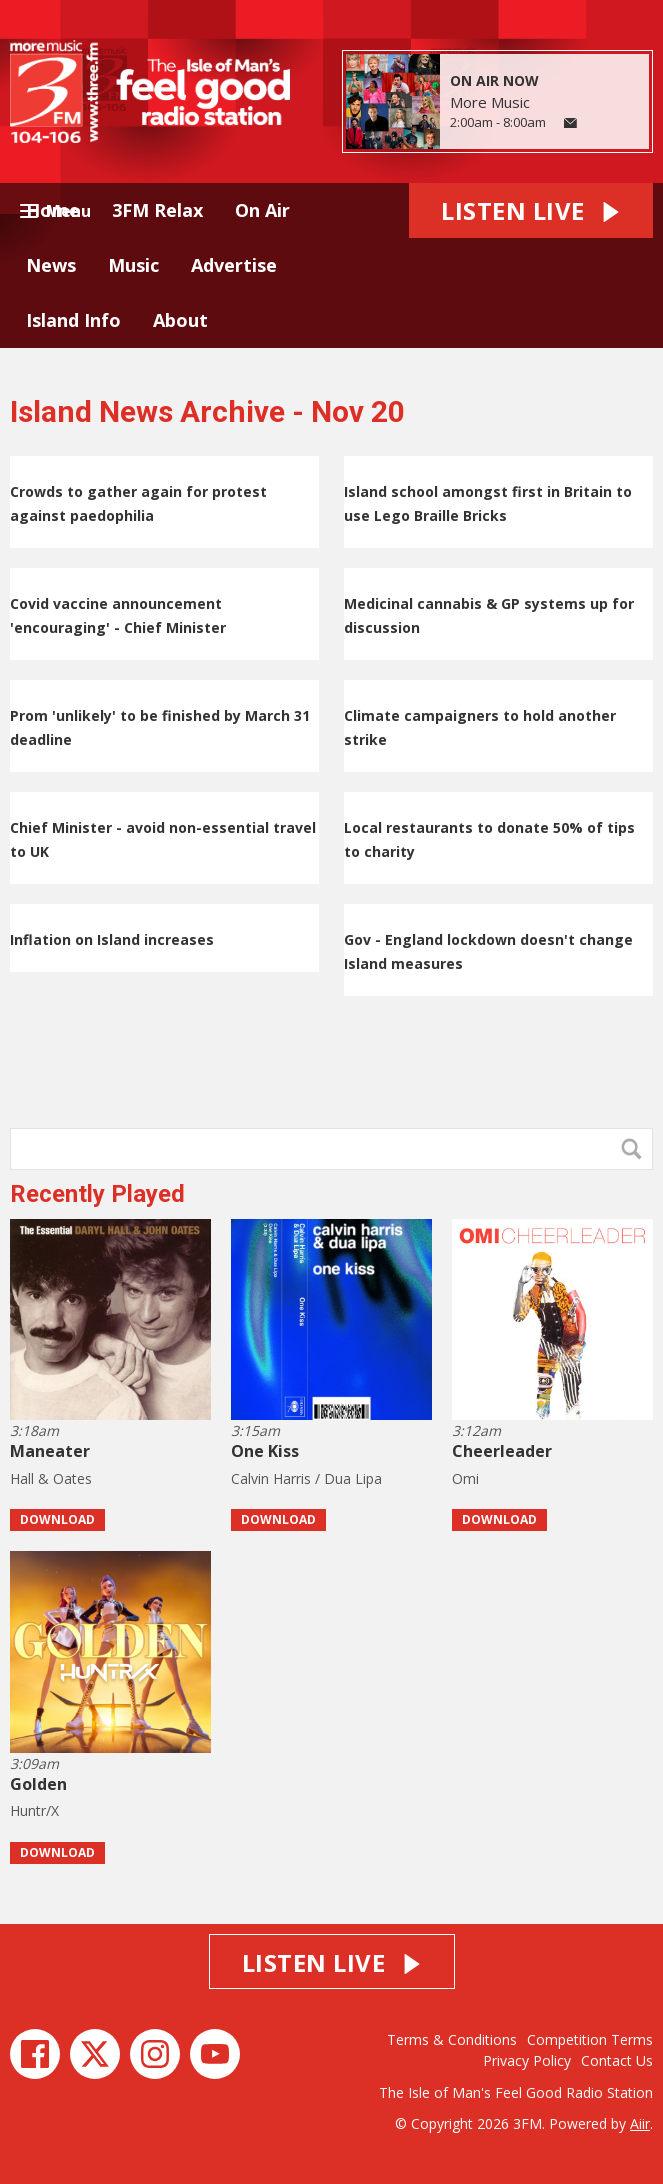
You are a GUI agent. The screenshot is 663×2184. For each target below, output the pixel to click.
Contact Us (617, 2060)
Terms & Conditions (452, 2039)
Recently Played (97, 1194)
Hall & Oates (51, 1478)
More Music (490, 102)
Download (57, 1519)
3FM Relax (157, 210)
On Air (262, 210)
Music (133, 265)
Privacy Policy (527, 2060)
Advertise (234, 265)
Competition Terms (590, 2039)
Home (53, 210)
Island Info (73, 320)
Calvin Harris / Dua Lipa (306, 1478)
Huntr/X (34, 1810)
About (180, 320)
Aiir (640, 2123)
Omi (465, 1478)
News (51, 265)
